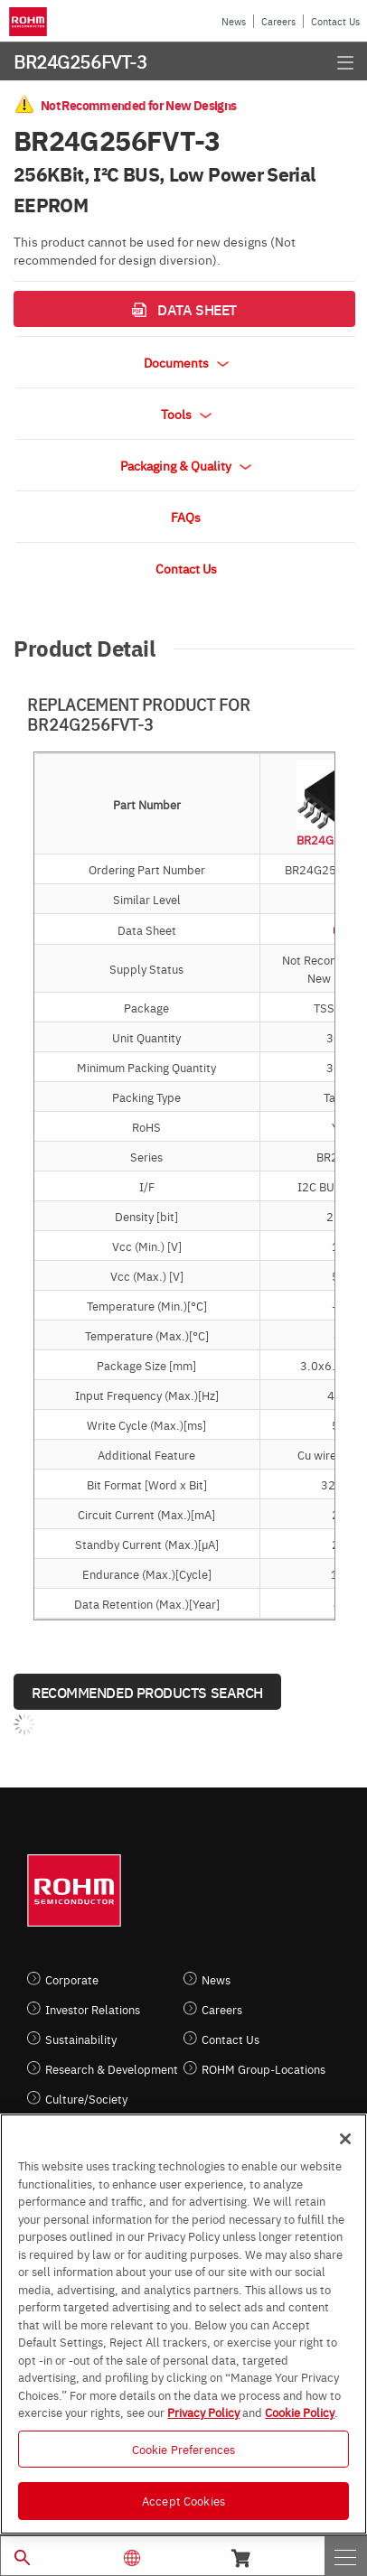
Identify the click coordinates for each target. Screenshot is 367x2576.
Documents (186, 362)
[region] (183, 2324)
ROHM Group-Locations (263, 2069)
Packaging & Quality (185, 465)
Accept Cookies (183, 2500)
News (233, 21)
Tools (186, 414)
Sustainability (81, 2039)
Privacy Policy (203, 2411)
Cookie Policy (299, 2411)
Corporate (72, 1979)
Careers (278, 21)
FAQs (186, 517)
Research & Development (111, 2069)
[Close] (345, 2139)
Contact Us (335, 21)
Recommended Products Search (147, 1692)
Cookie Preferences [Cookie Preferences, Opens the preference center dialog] (183, 2449)
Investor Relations (92, 2009)
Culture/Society (86, 2098)
